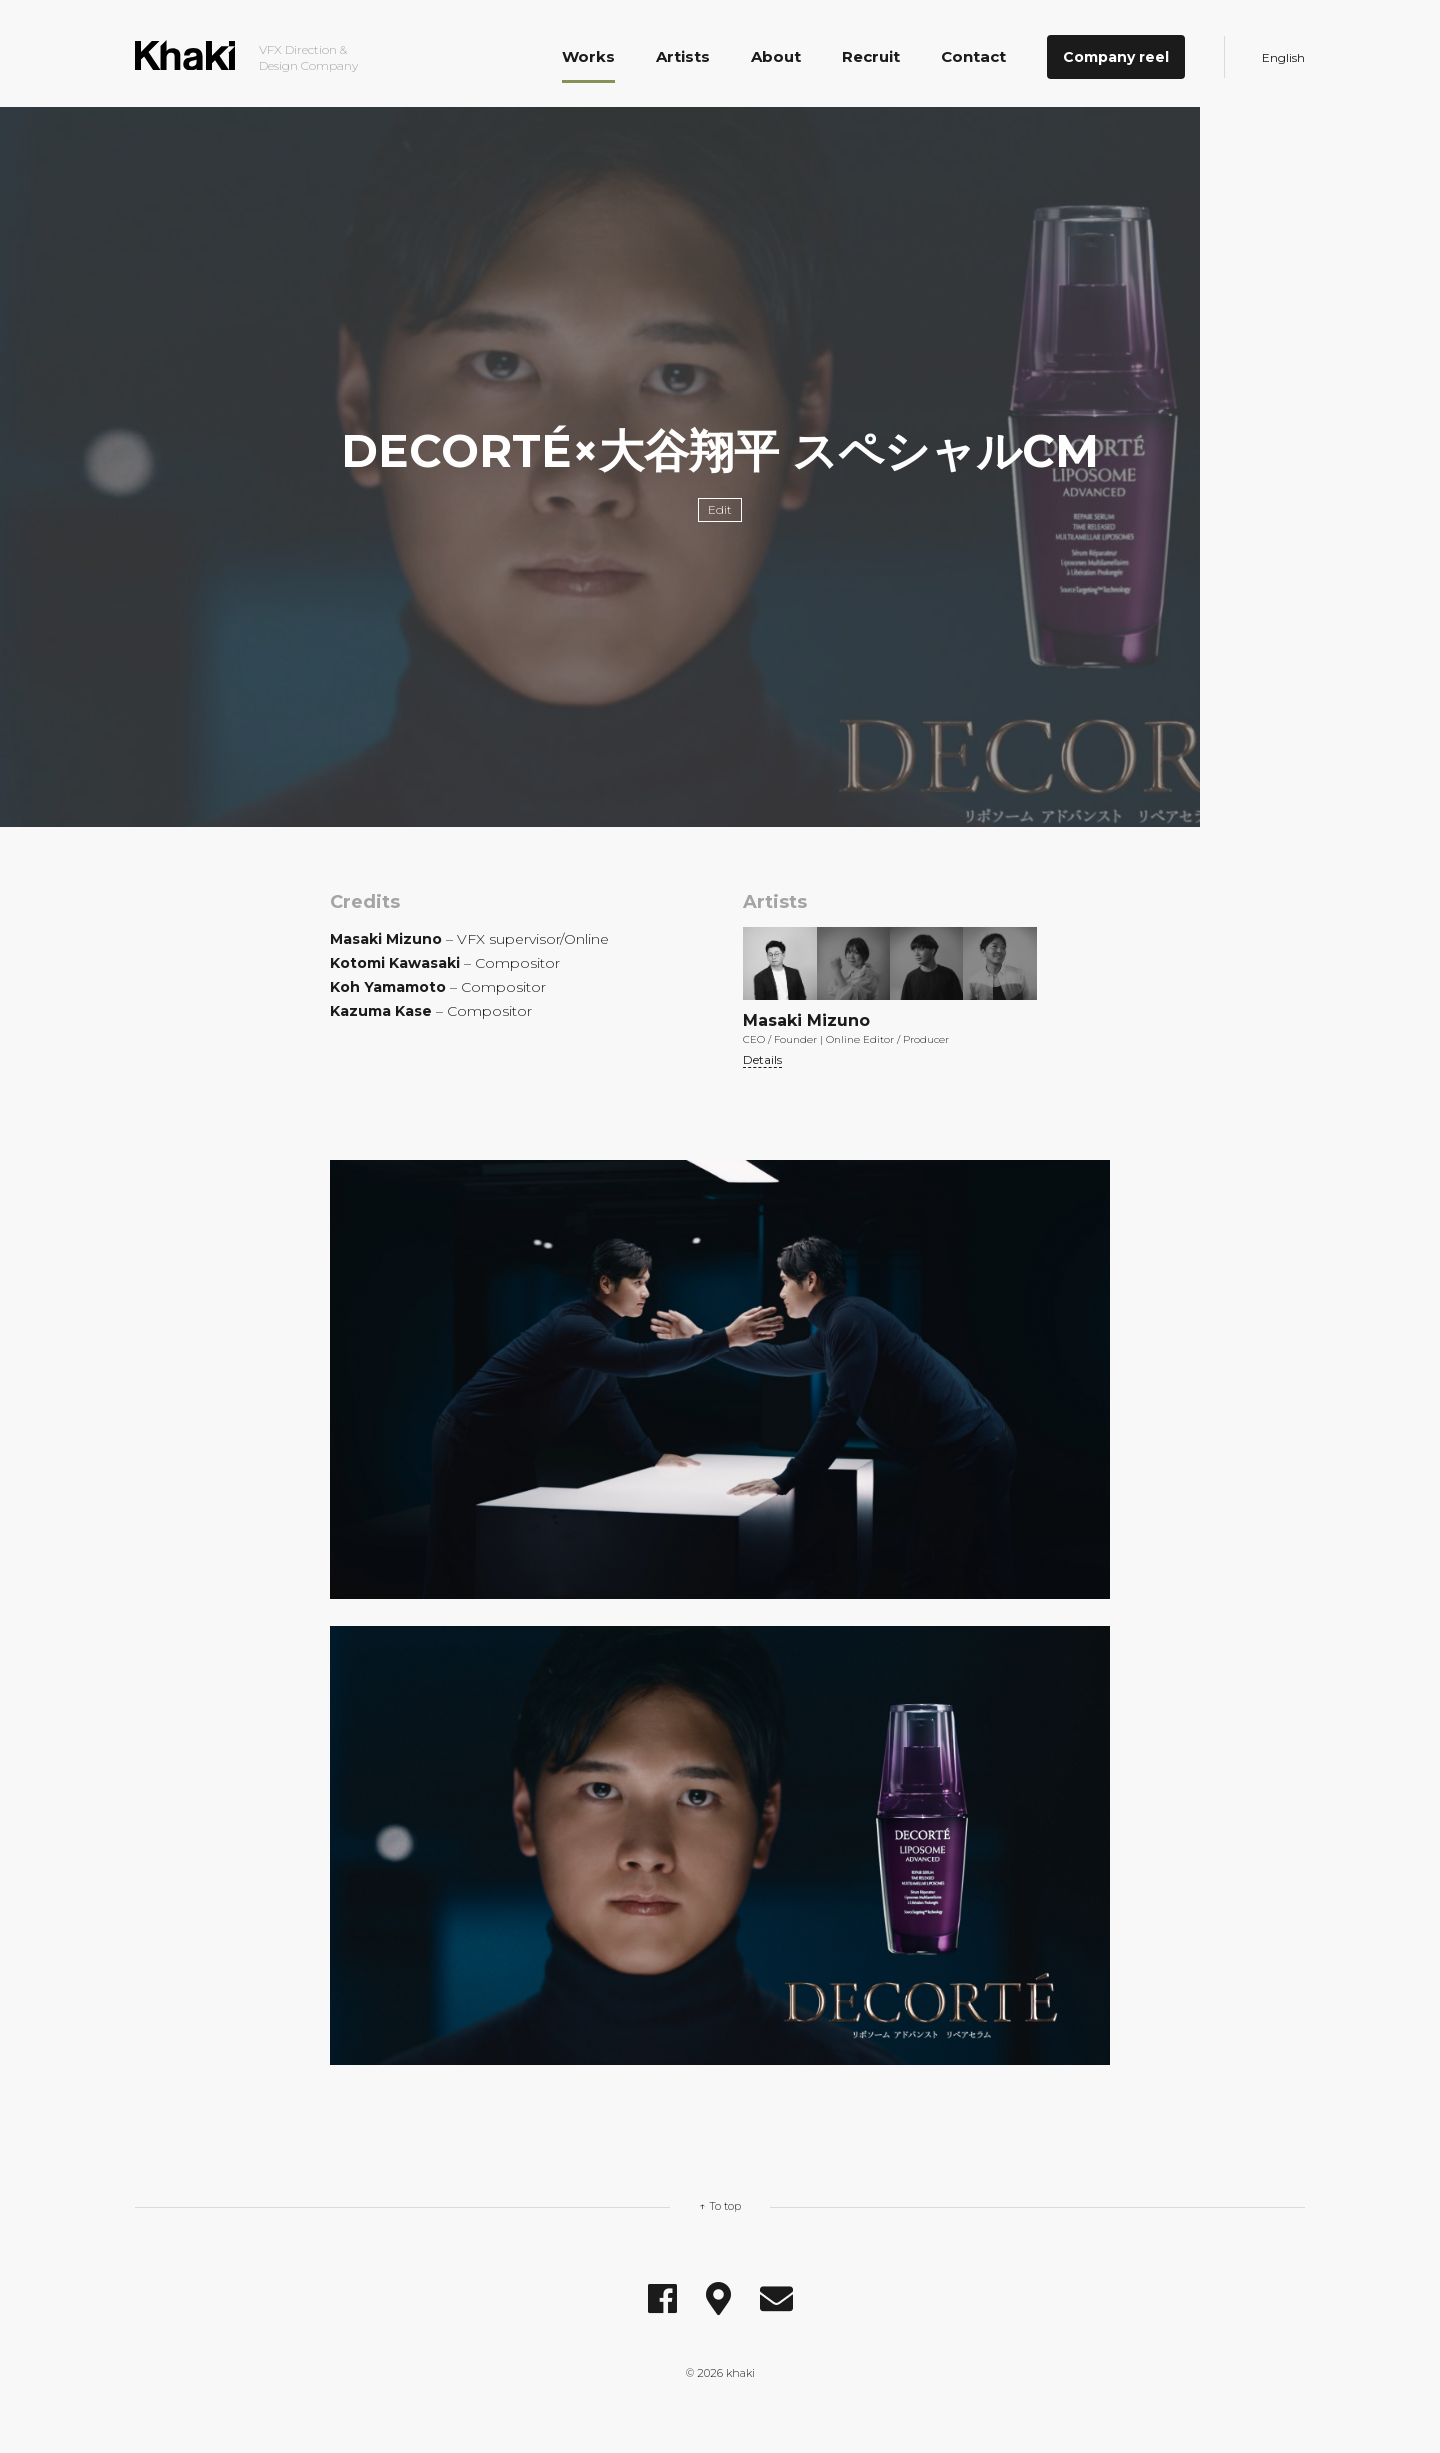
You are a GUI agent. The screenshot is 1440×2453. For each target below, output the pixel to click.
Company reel (1116, 57)
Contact (973, 56)
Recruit (871, 56)
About (776, 56)
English (1283, 57)
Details (762, 1059)
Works (588, 56)
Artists (683, 56)
